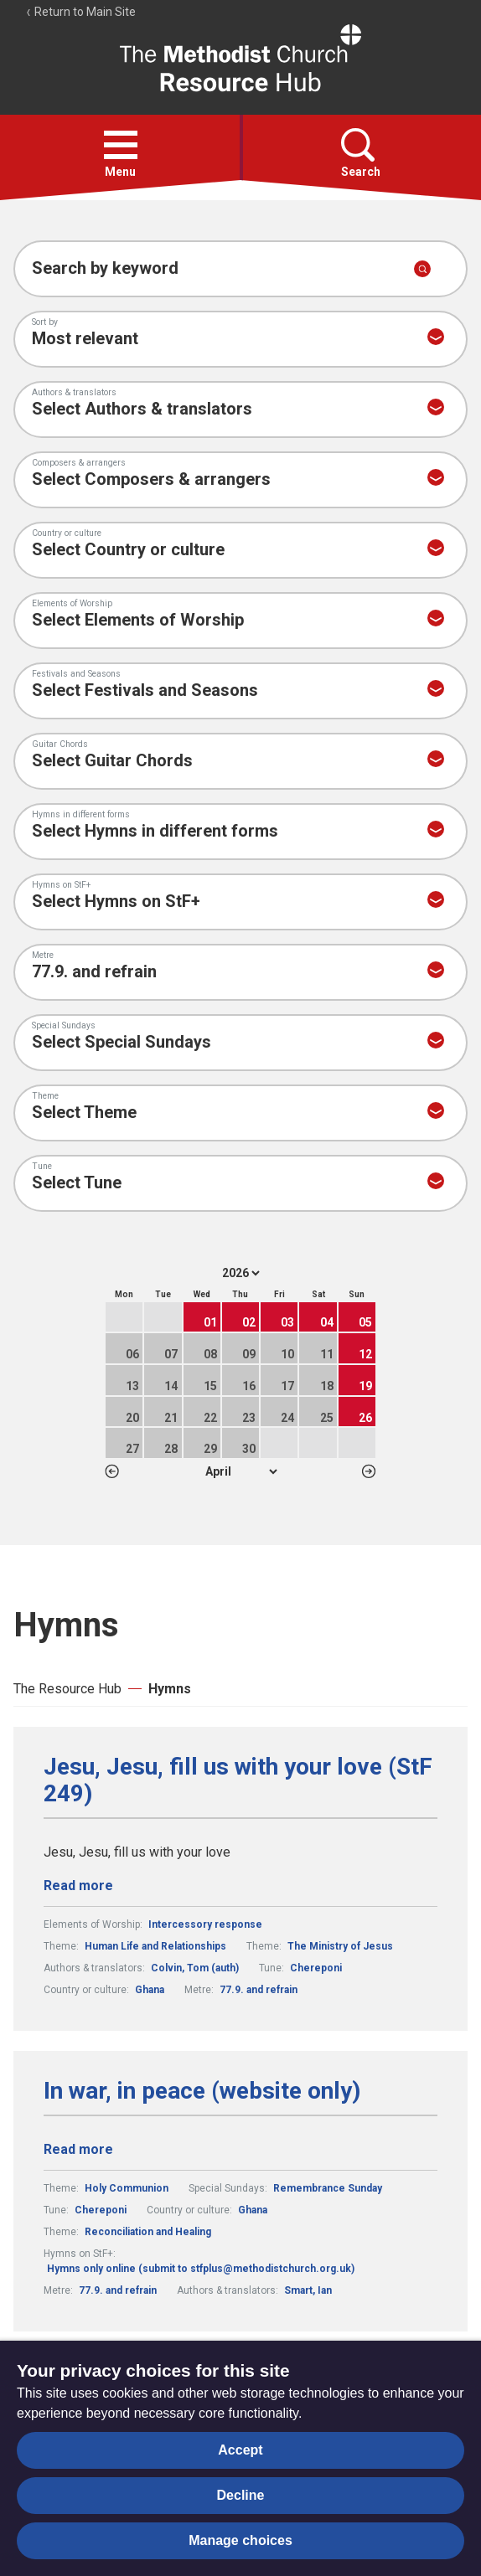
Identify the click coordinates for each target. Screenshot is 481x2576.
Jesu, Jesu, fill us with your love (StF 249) (238, 1780)
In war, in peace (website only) (202, 2091)
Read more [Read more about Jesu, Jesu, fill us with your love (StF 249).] (78, 1885)
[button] (120, 145)
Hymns (169, 1689)
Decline (241, 2495)
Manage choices (240, 2540)
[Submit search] (422, 268)
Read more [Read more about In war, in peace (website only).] (78, 2149)
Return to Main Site (80, 11)
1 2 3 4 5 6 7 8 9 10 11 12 (241, 1471)
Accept (240, 2450)
